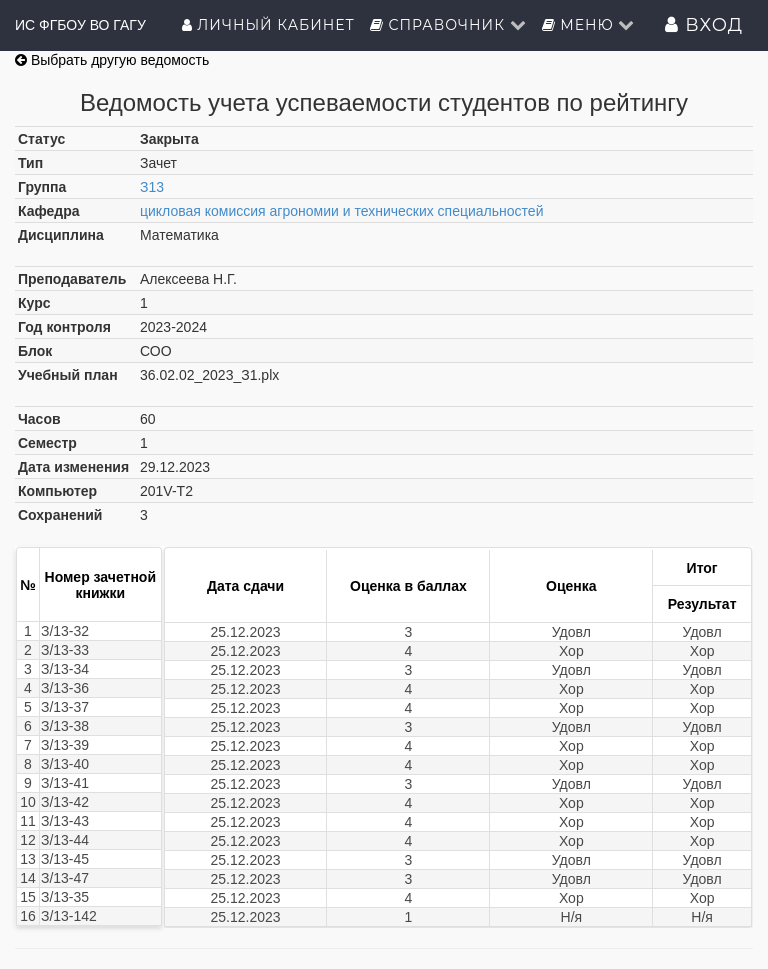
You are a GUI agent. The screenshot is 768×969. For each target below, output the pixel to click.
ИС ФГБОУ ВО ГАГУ (80, 25)
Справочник (448, 25)
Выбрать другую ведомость (112, 60)
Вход (704, 25)
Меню (589, 25)
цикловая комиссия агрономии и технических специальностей (341, 211)
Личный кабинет (268, 25)
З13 (152, 187)
